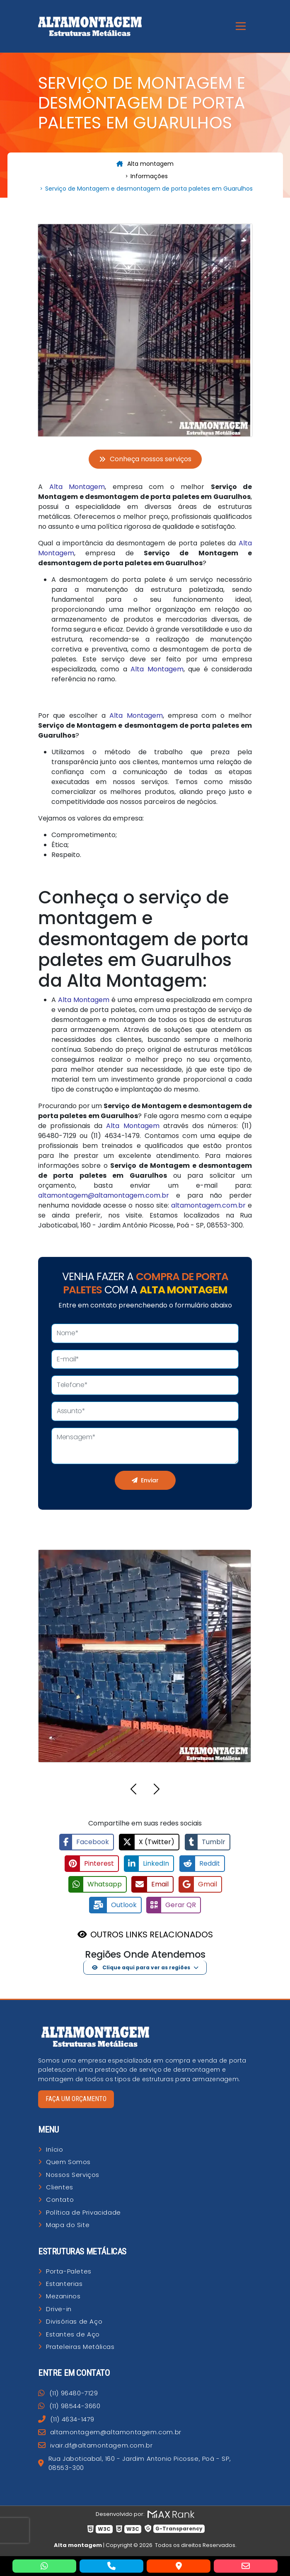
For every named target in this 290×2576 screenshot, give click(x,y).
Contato (60, 2198)
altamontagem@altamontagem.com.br (103, 1195)
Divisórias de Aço (74, 2320)
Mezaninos (63, 2295)
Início (54, 2148)
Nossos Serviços (72, 2173)
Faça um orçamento (76, 2098)
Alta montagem (145, 164)
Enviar (145, 1480)
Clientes (59, 2186)
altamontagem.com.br (208, 1205)
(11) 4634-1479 (66, 2418)
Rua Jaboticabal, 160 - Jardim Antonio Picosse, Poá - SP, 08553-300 (134, 2462)
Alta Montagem (77, 486)
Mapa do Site (67, 2224)
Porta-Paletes (69, 2270)
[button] (133, 1790)
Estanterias (64, 2282)
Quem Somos (68, 2161)
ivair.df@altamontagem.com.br (95, 2444)
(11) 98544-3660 (69, 2405)
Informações (149, 176)
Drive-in (59, 2307)
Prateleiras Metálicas (80, 2345)
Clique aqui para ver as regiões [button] (141, 1966)
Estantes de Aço (73, 2333)
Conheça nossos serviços (145, 459)
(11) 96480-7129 (68, 2391)
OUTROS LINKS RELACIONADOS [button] (151, 1933)
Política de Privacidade (83, 2211)
